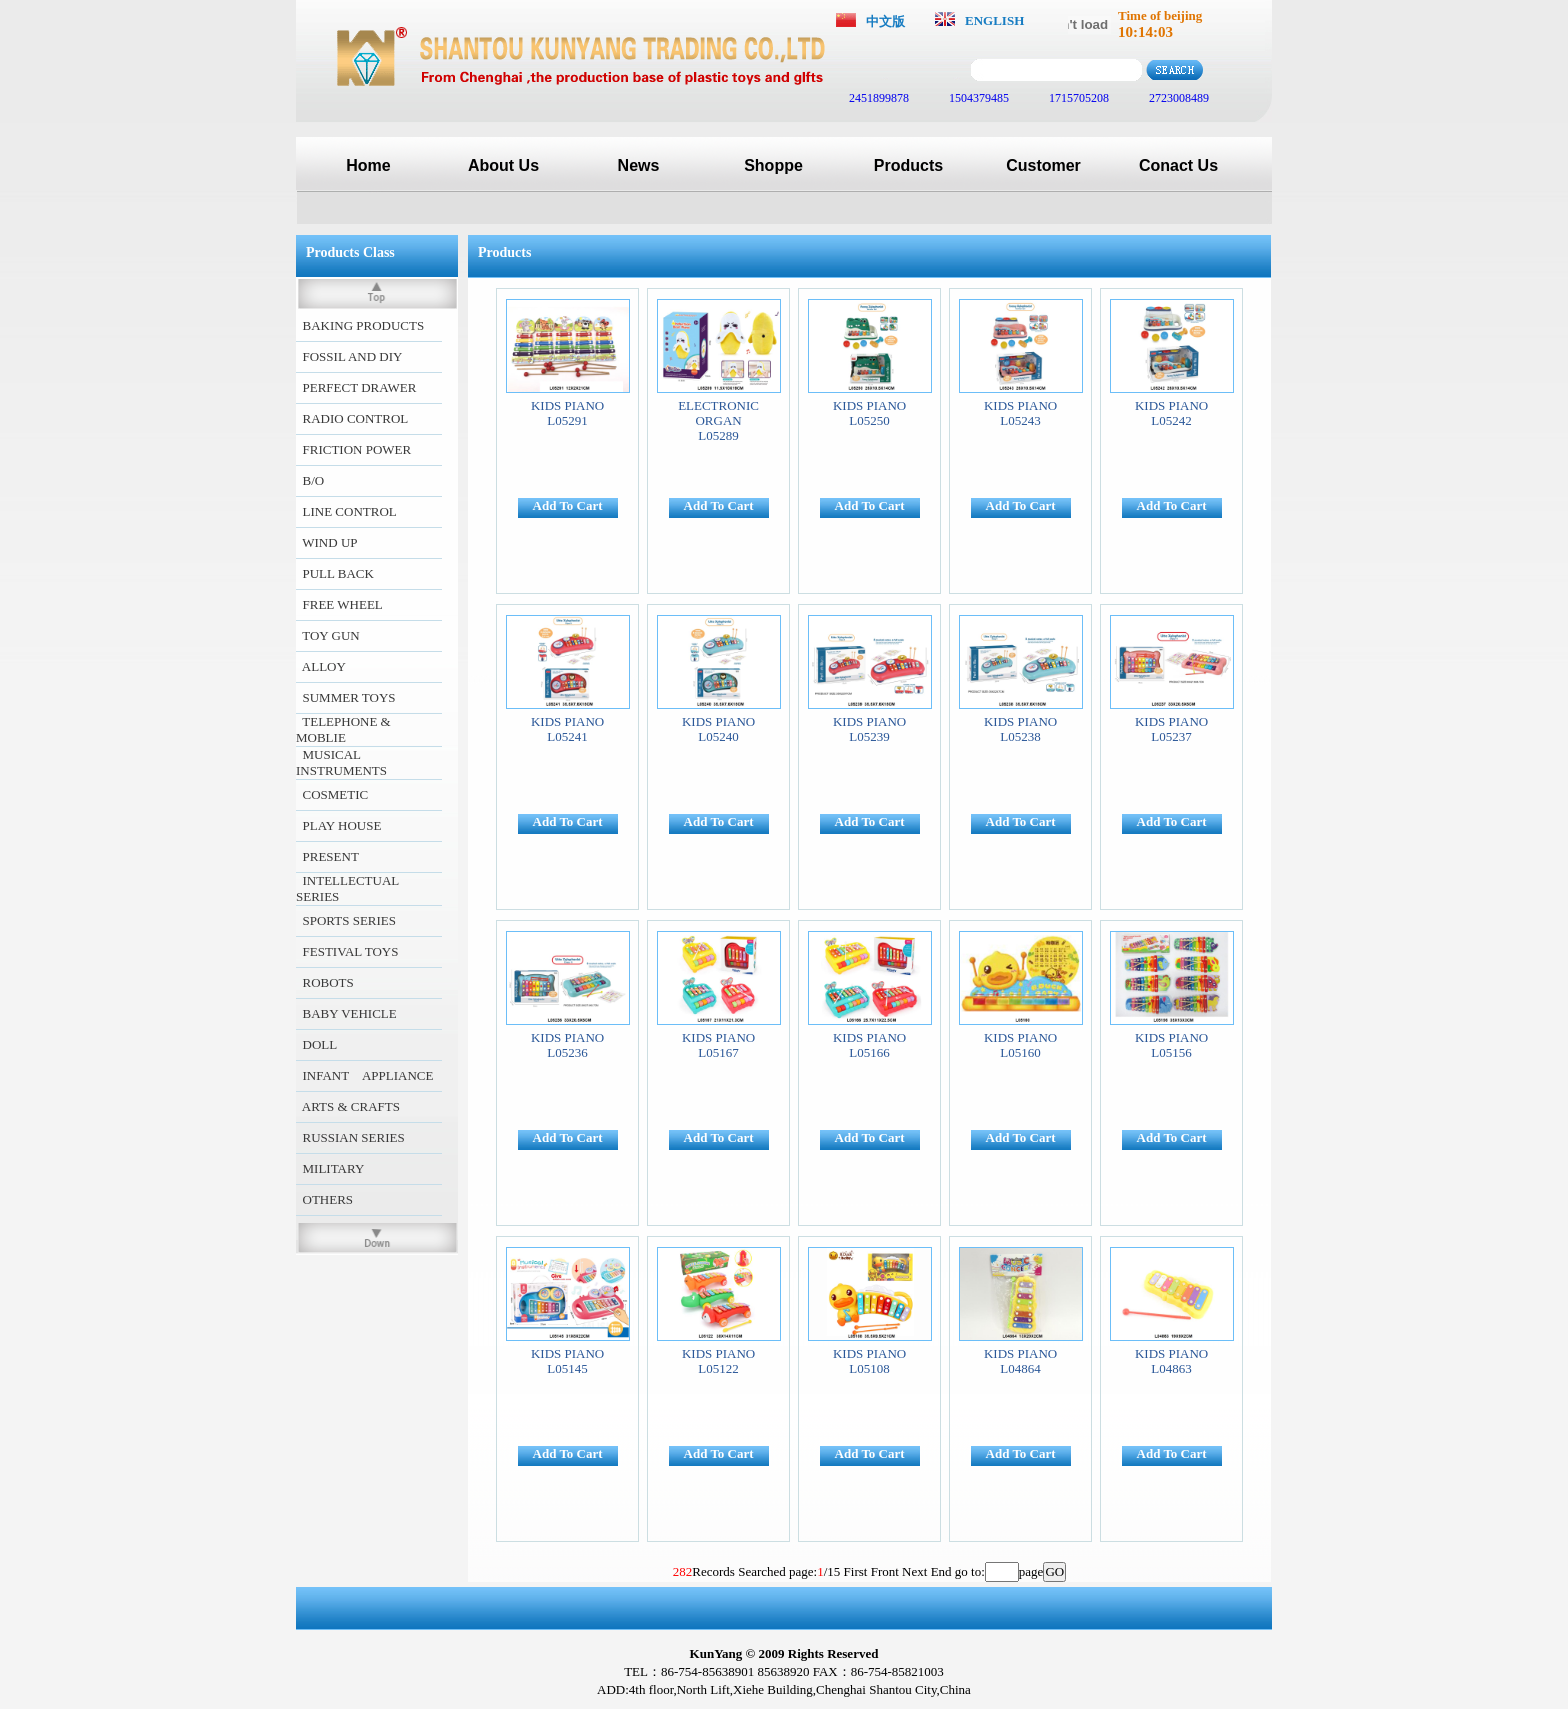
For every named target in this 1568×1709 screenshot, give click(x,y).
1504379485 (977, 98)
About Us (503, 165)
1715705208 (1077, 98)
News (639, 165)
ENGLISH (994, 20)
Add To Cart (568, 505)
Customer (1043, 165)
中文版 (885, 21)
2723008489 (1177, 98)
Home (368, 165)
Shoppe (773, 165)
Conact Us (1178, 165)
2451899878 (877, 98)
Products (908, 165)
